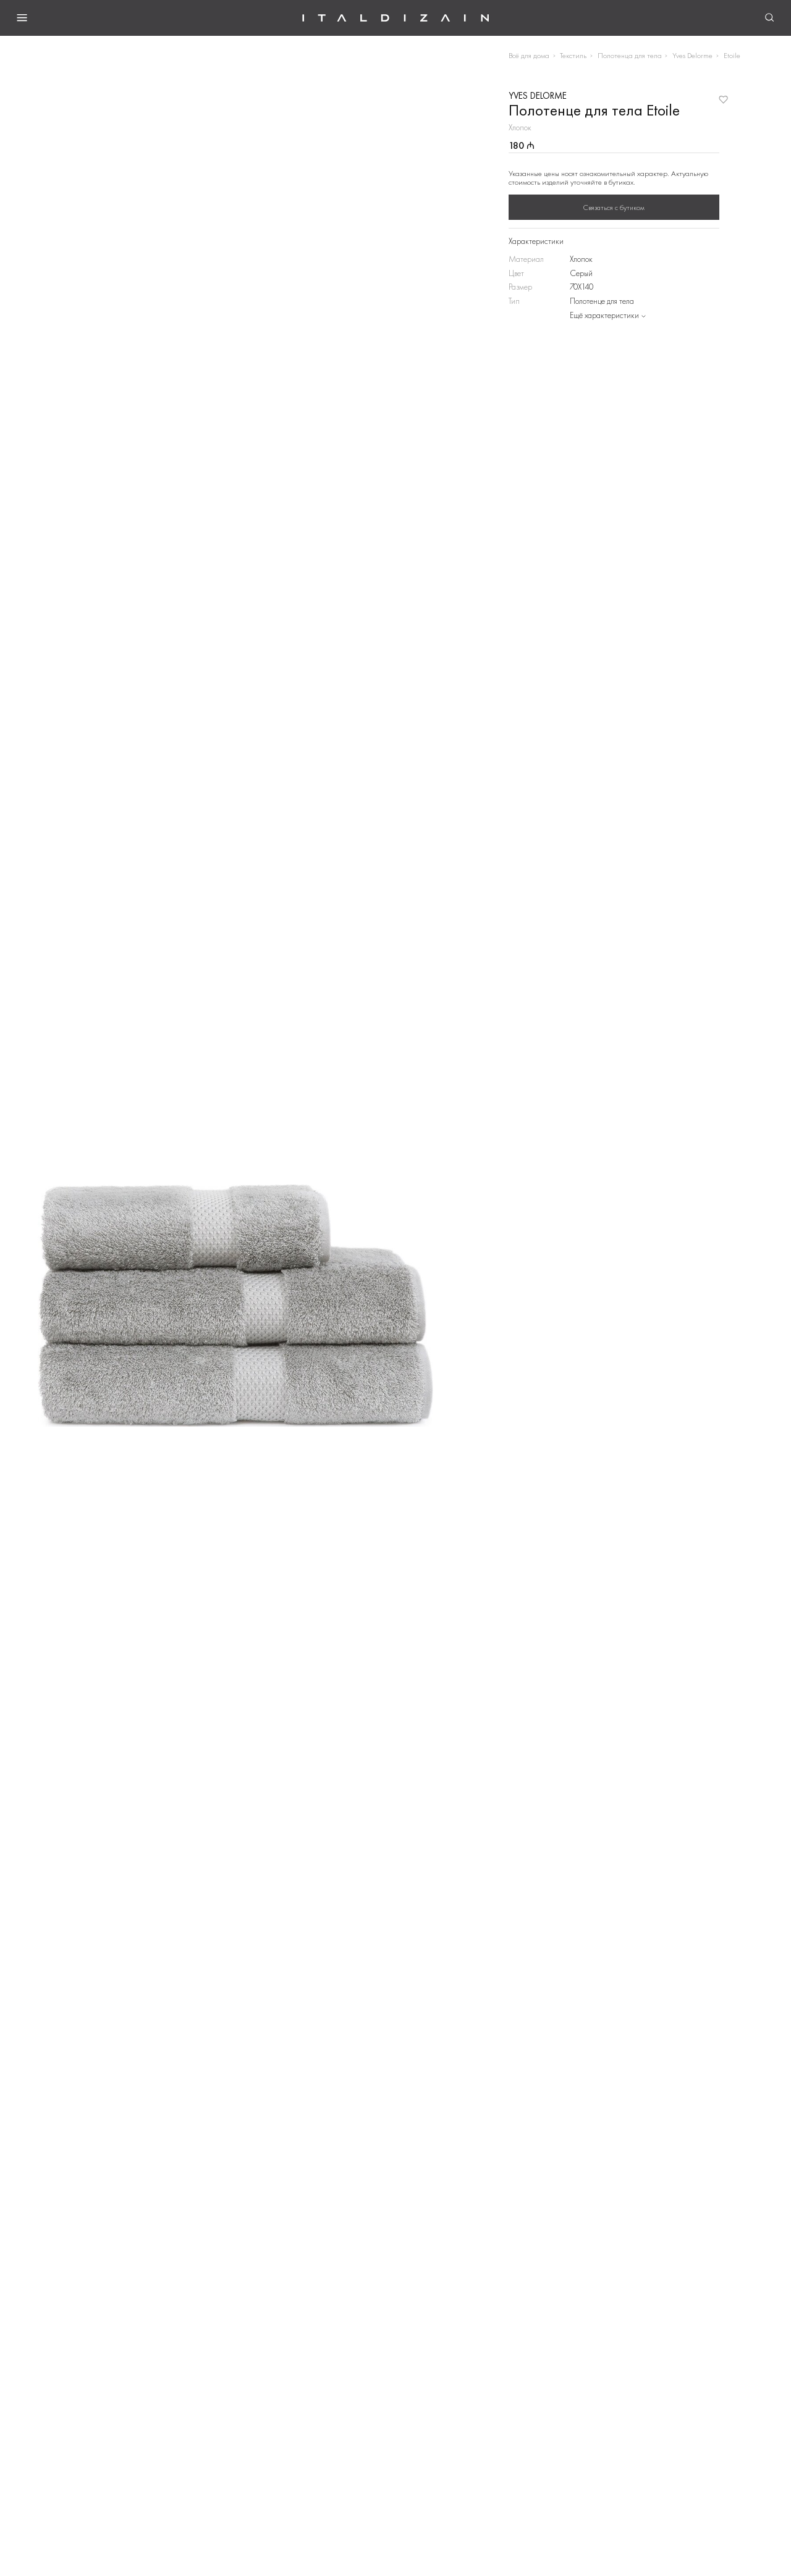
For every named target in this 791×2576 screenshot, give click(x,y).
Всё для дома (529, 55)
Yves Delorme (692, 55)
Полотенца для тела (630, 55)
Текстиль (573, 55)
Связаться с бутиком (614, 207)
